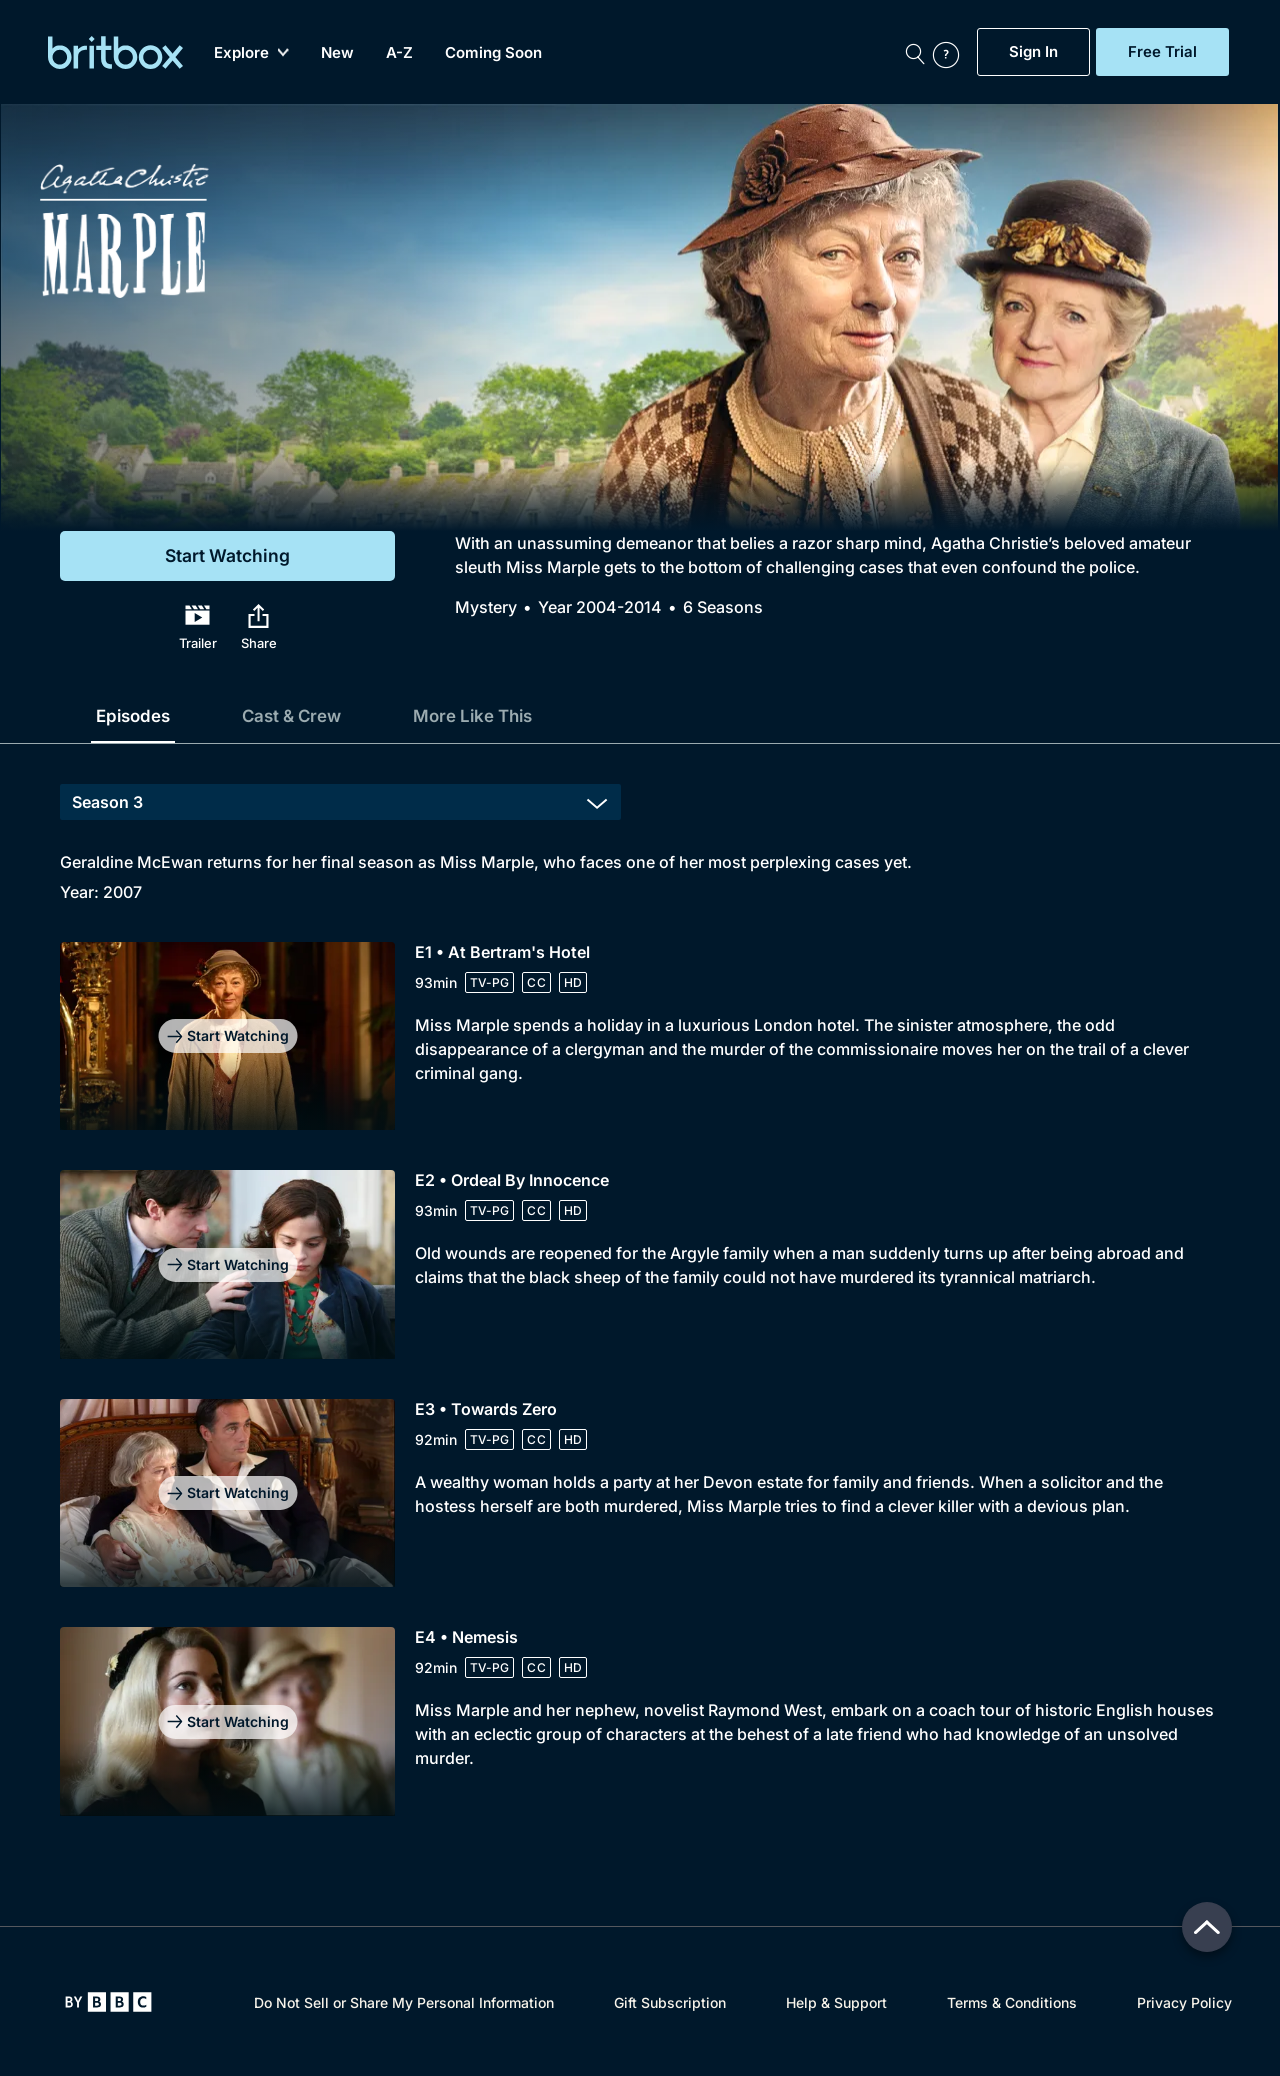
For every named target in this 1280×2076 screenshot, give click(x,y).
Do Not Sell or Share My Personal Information (404, 2002)
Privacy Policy (1184, 2002)
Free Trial (1162, 52)
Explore (252, 52)
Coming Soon (494, 52)
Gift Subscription (670, 2002)
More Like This (492, 715)
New (338, 52)
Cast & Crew (301, 715)
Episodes (136, 715)
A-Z (400, 52)
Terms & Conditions (1012, 2002)
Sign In (1033, 52)
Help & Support (836, 2002)
